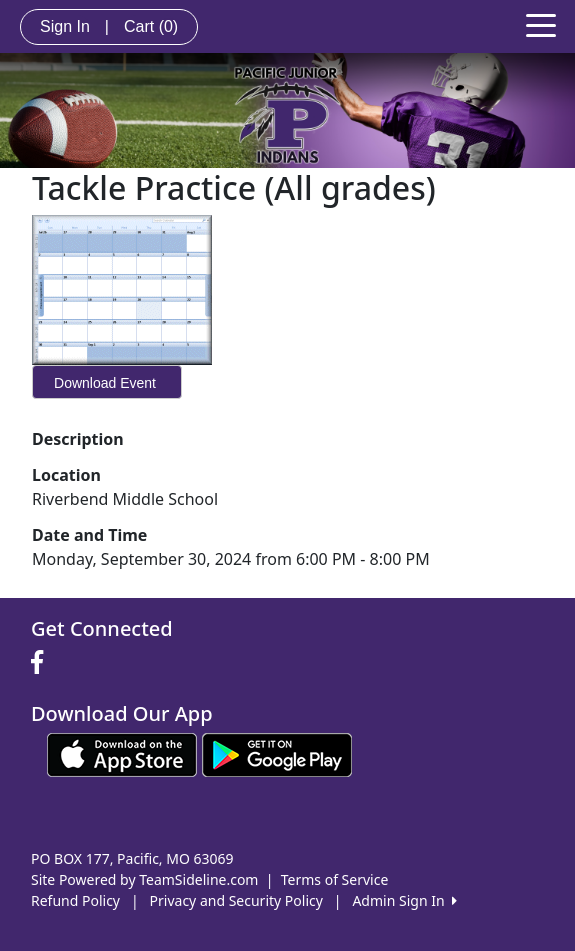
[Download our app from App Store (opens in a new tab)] (122, 753)
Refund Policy (75, 900)
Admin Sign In (404, 900)
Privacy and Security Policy (236, 900)
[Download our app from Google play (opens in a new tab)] (277, 753)
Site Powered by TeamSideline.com (144, 879)
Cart (151, 26)
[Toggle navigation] (541, 24)
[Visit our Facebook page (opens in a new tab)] (42, 663)
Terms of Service (335, 879)
